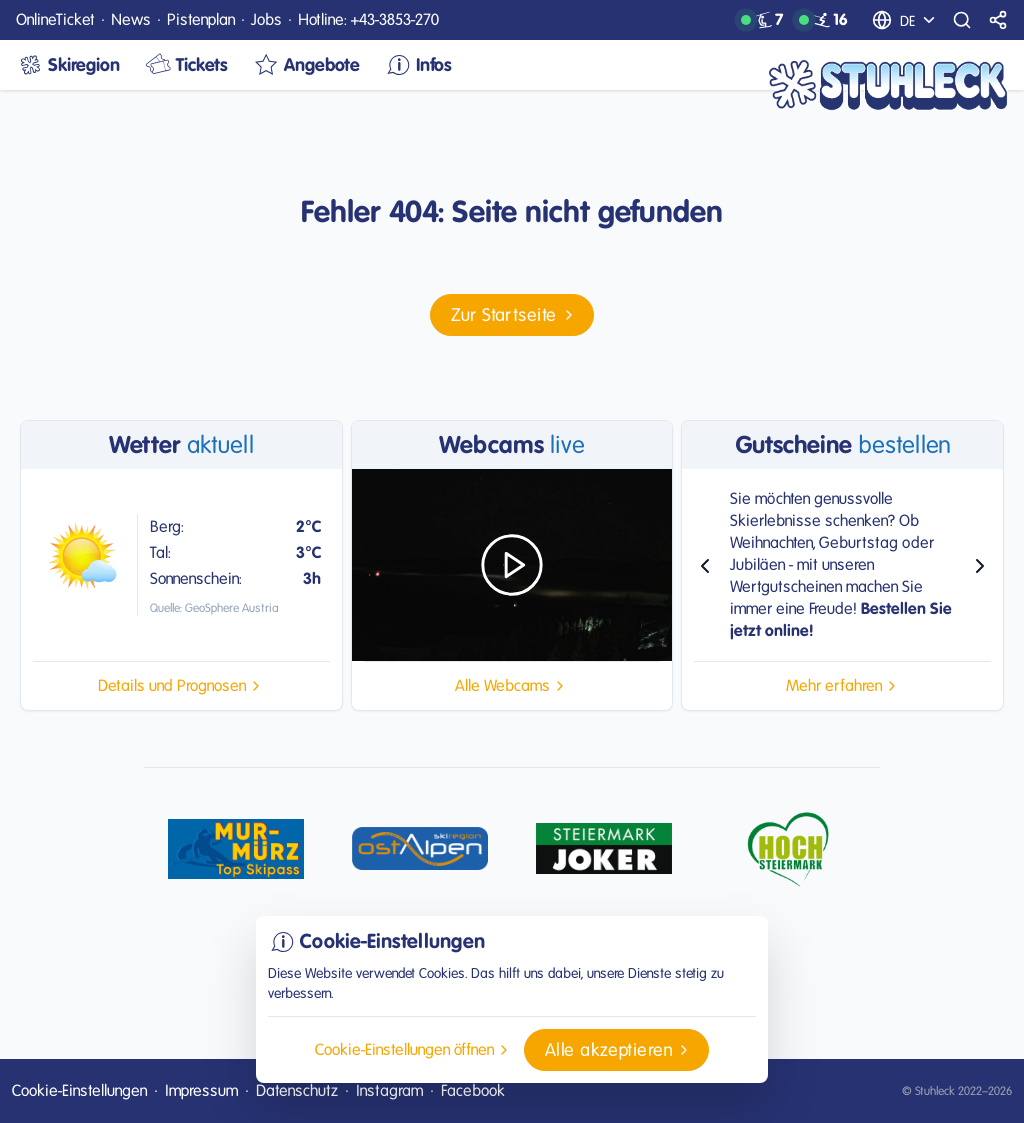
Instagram (389, 1090)
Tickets (186, 65)
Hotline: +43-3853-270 (368, 19)
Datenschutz (297, 1090)
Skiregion (68, 65)
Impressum (201, 1090)
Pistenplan (201, 19)
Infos (418, 65)
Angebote (306, 65)
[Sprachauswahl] (920, 20)
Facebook (473, 1090)
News (131, 19)
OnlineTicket (55, 19)
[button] (511, 315)
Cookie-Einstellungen (79, 1090)
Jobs (266, 19)
